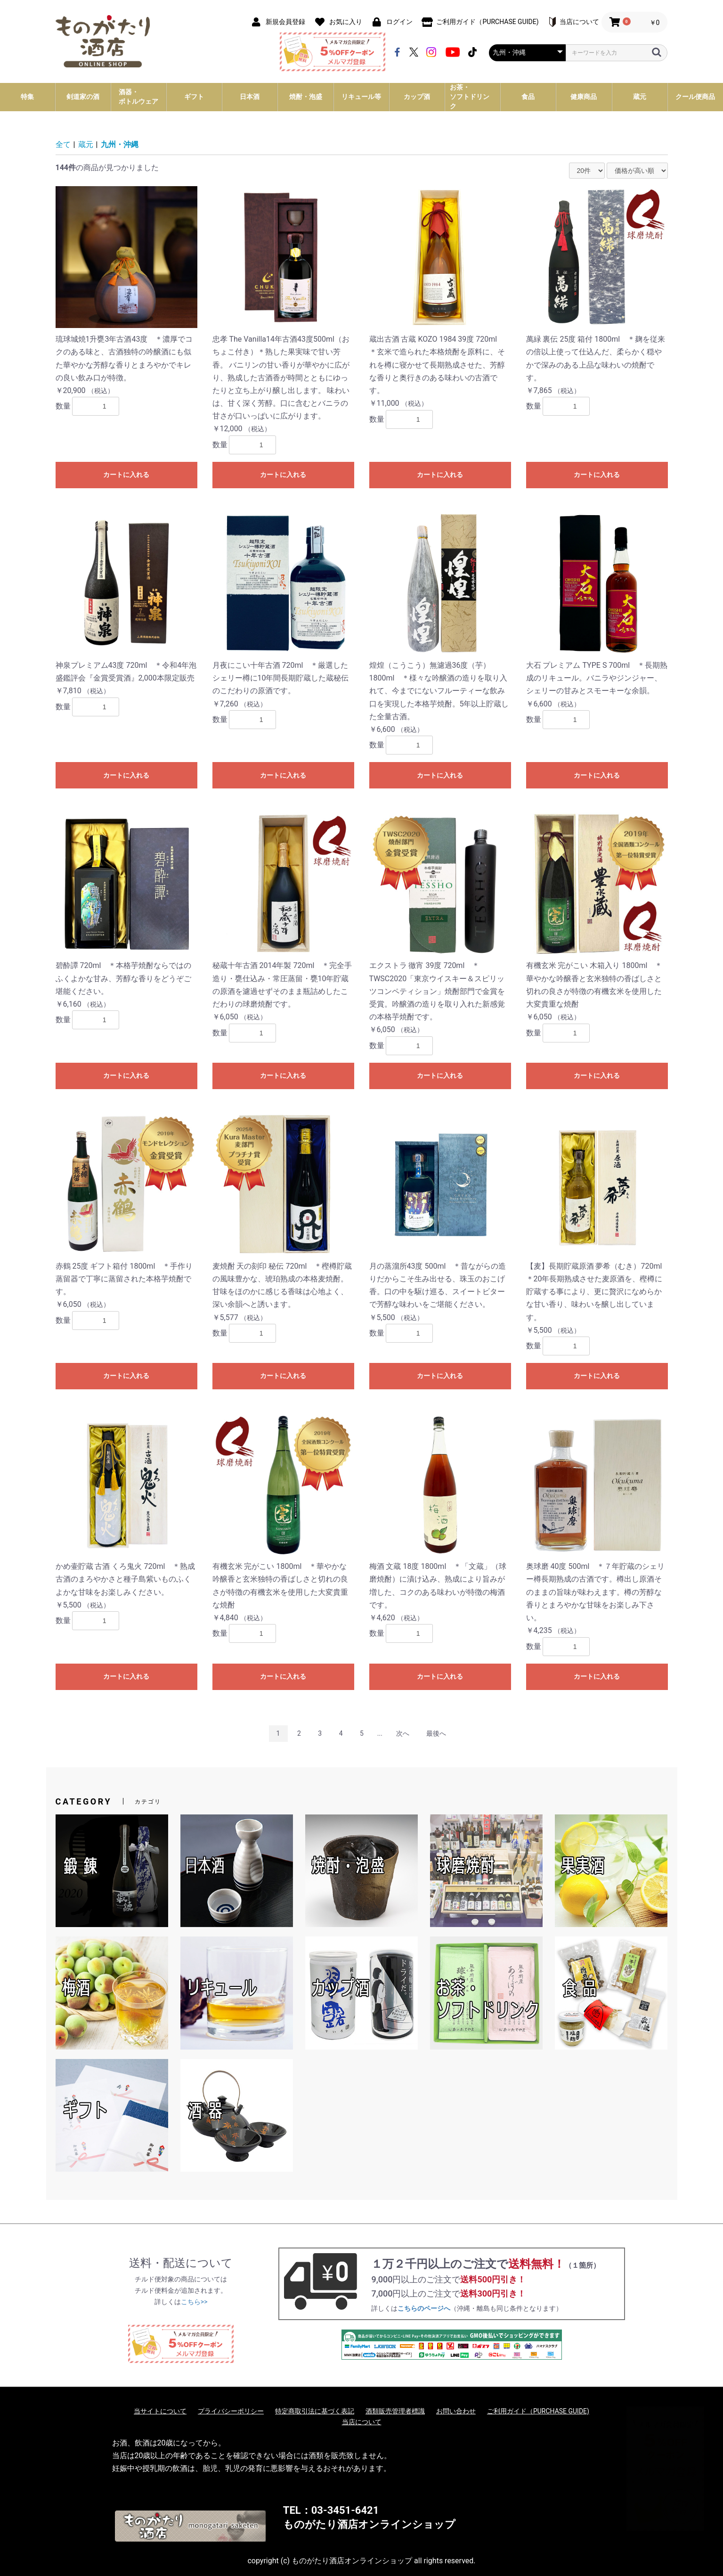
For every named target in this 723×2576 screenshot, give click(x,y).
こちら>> (194, 2301)
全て (63, 144)
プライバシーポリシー (231, 2411)
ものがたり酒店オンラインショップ (369, 2524)
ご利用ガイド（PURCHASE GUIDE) (538, 2411)
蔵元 (85, 144)
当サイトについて (160, 2411)
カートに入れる (126, 474)
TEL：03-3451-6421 (331, 2510)
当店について (362, 2422)
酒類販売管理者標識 (395, 2411)
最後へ (436, 1733)
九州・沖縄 (119, 144)
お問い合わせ (456, 2411)
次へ (402, 1733)
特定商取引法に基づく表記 (314, 2411)
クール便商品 (695, 96)
